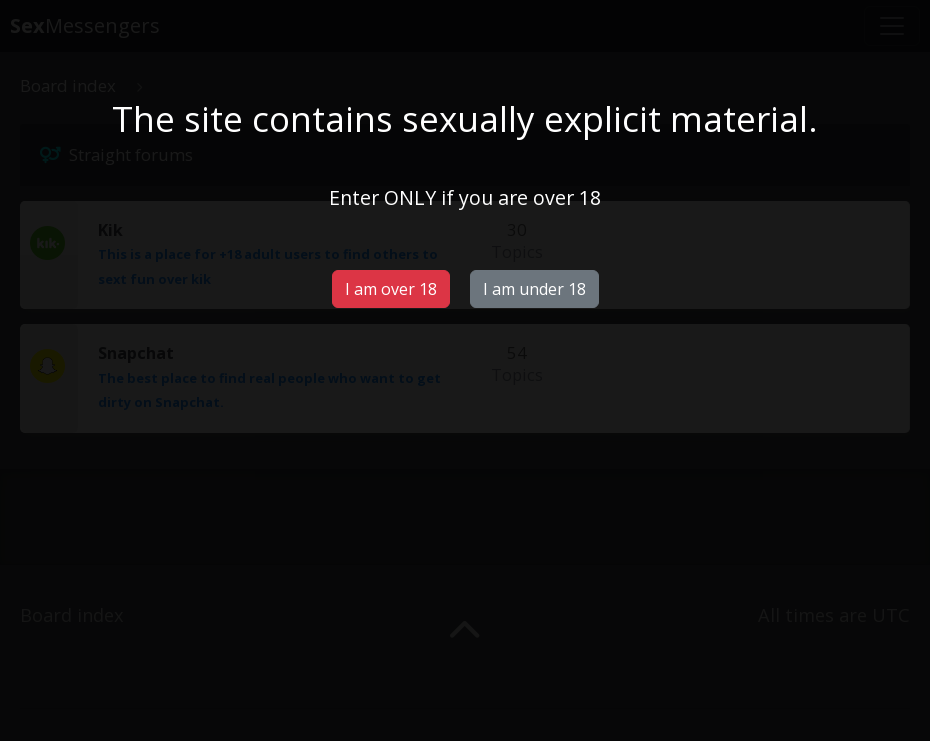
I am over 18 (391, 289)
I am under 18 (534, 289)
